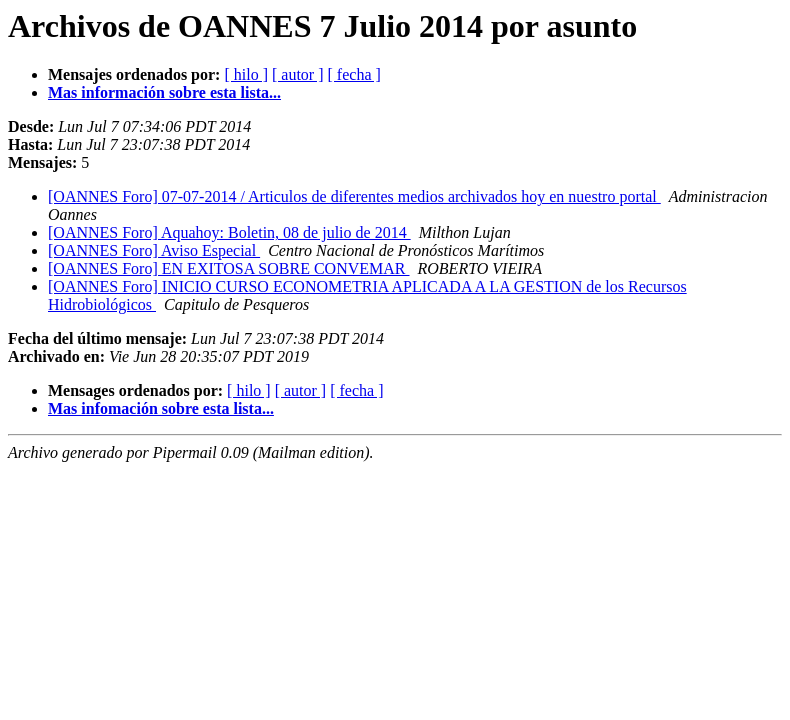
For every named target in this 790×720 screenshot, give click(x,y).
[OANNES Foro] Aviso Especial (154, 250)
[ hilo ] (246, 74)
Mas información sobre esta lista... (164, 92)
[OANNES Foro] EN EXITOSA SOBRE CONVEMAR (229, 268)
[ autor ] (298, 74)
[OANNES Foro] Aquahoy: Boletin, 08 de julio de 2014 (229, 232)
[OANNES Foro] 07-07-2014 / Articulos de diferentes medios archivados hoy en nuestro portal (354, 196)
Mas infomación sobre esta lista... (161, 408)
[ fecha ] (354, 74)
